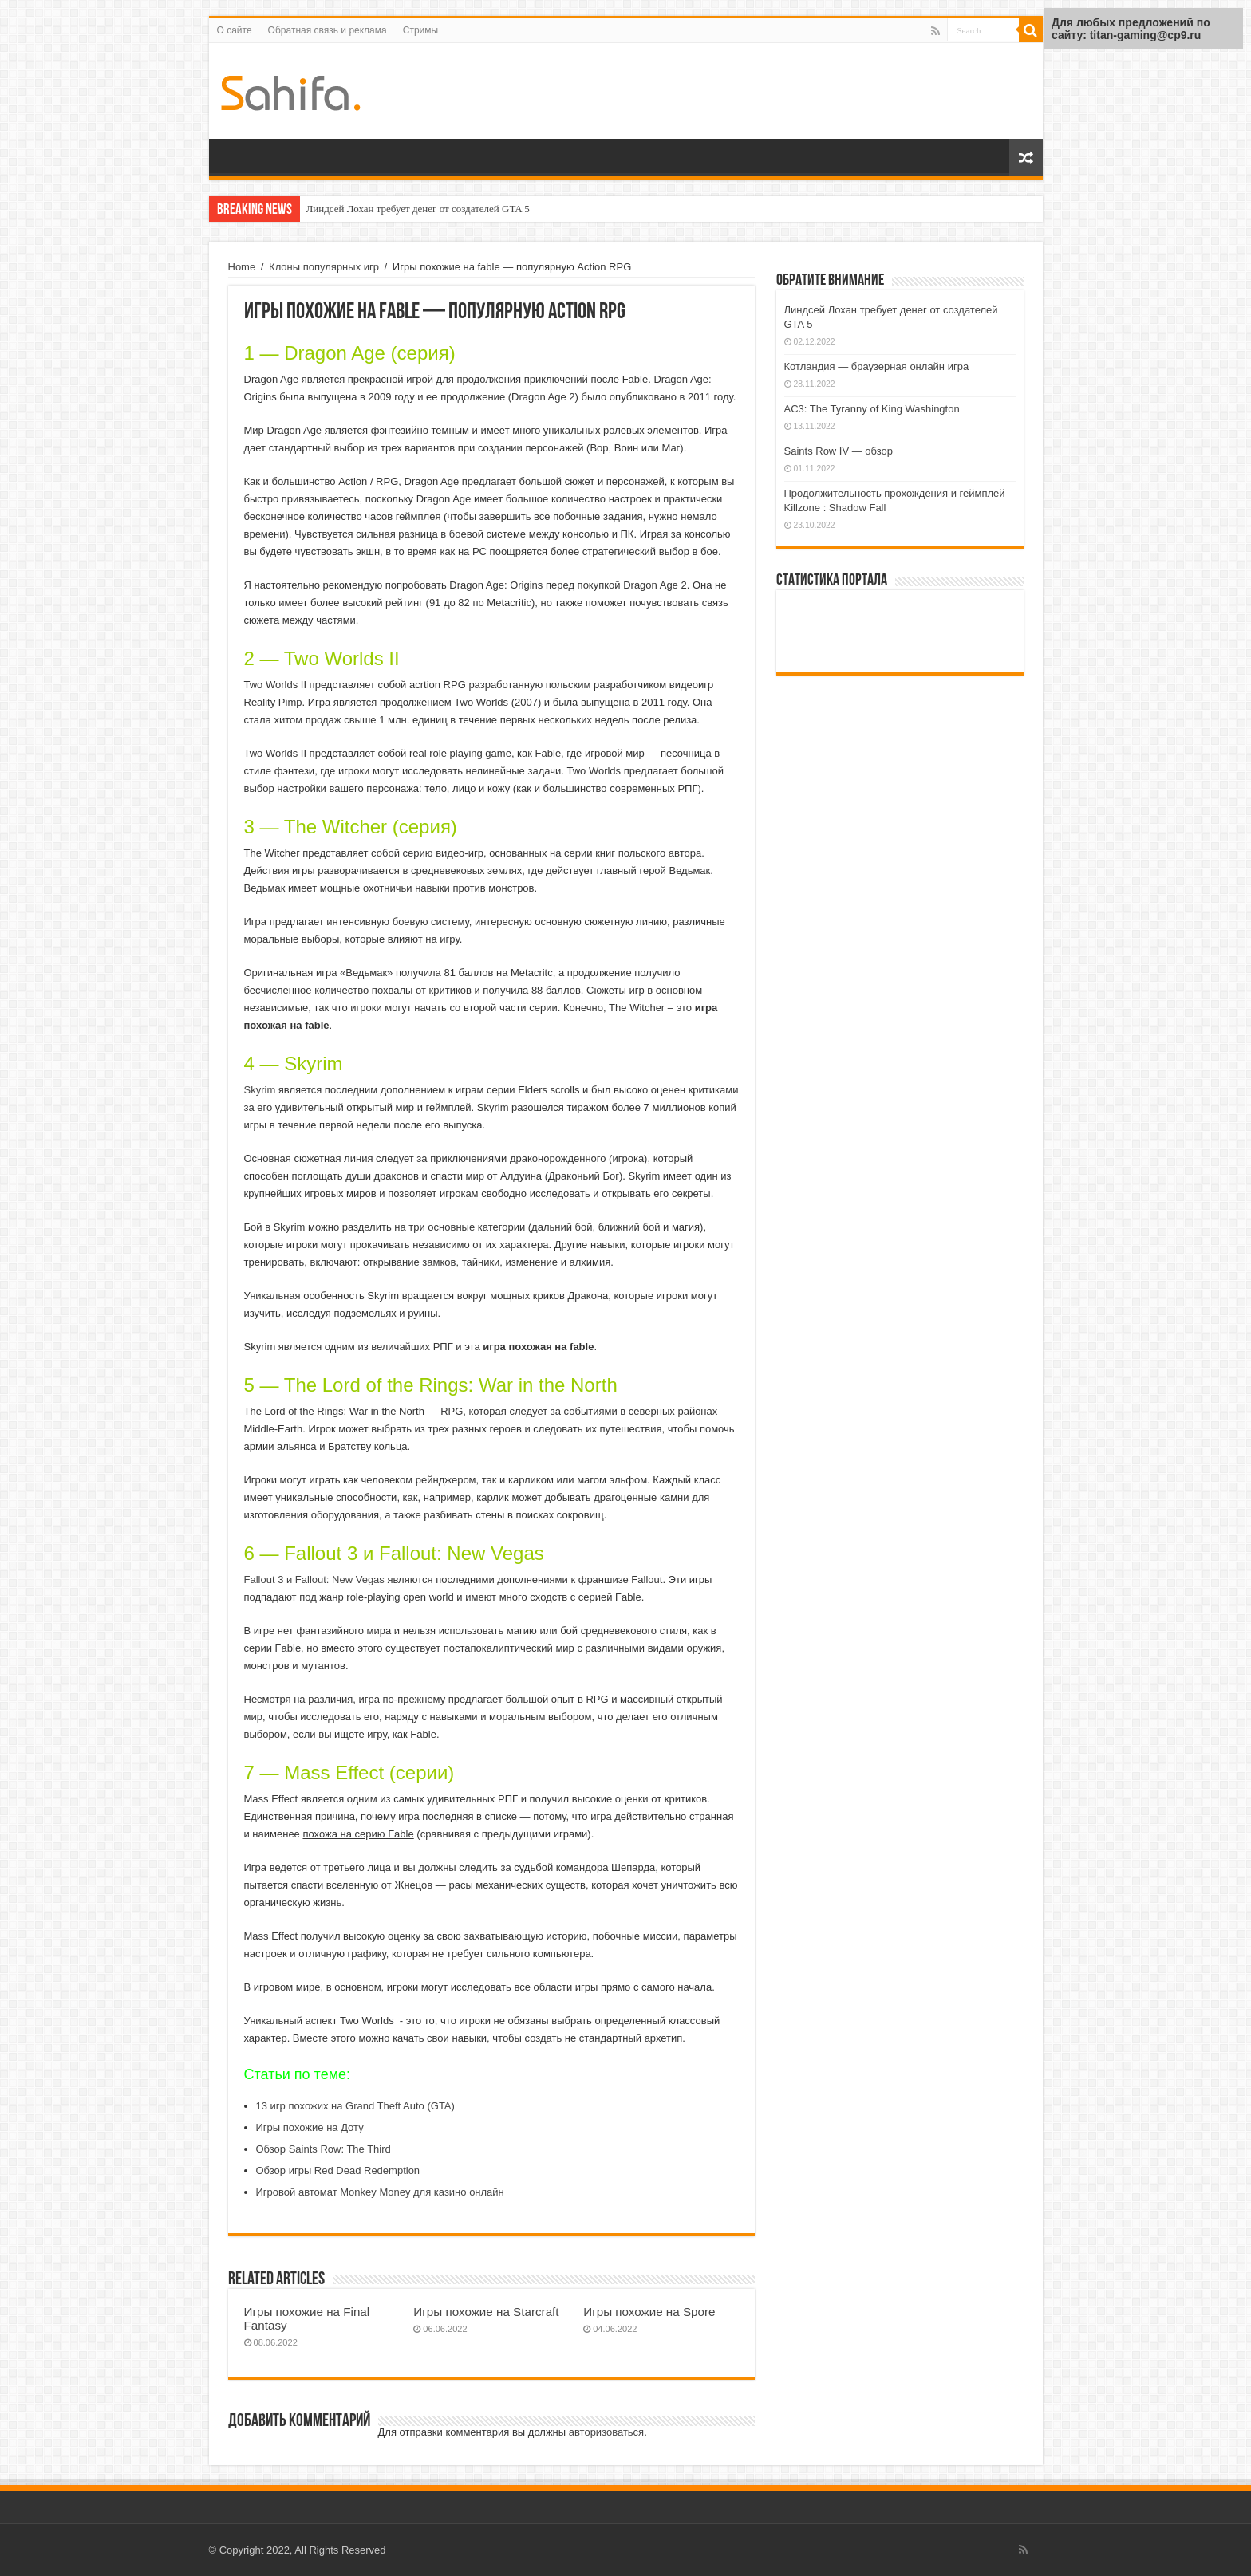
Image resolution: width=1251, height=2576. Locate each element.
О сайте (234, 30)
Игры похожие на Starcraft (485, 2311)
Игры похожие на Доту (310, 2127)
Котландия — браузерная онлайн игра (876, 366)
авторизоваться (606, 2432)
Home (242, 267)
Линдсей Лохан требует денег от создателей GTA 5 (418, 209)
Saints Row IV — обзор (839, 451)
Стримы (420, 30)
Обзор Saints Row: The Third (323, 2149)
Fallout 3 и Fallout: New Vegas (314, 1579)
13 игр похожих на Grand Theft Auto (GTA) (355, 2106)
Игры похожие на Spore (649, 2311)
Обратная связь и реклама (327, 30)
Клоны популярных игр (324, 267)
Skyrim (260, 1090)
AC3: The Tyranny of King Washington (872, 409)
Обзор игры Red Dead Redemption (338, 2170)
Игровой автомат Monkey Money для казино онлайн (380, 2192)
